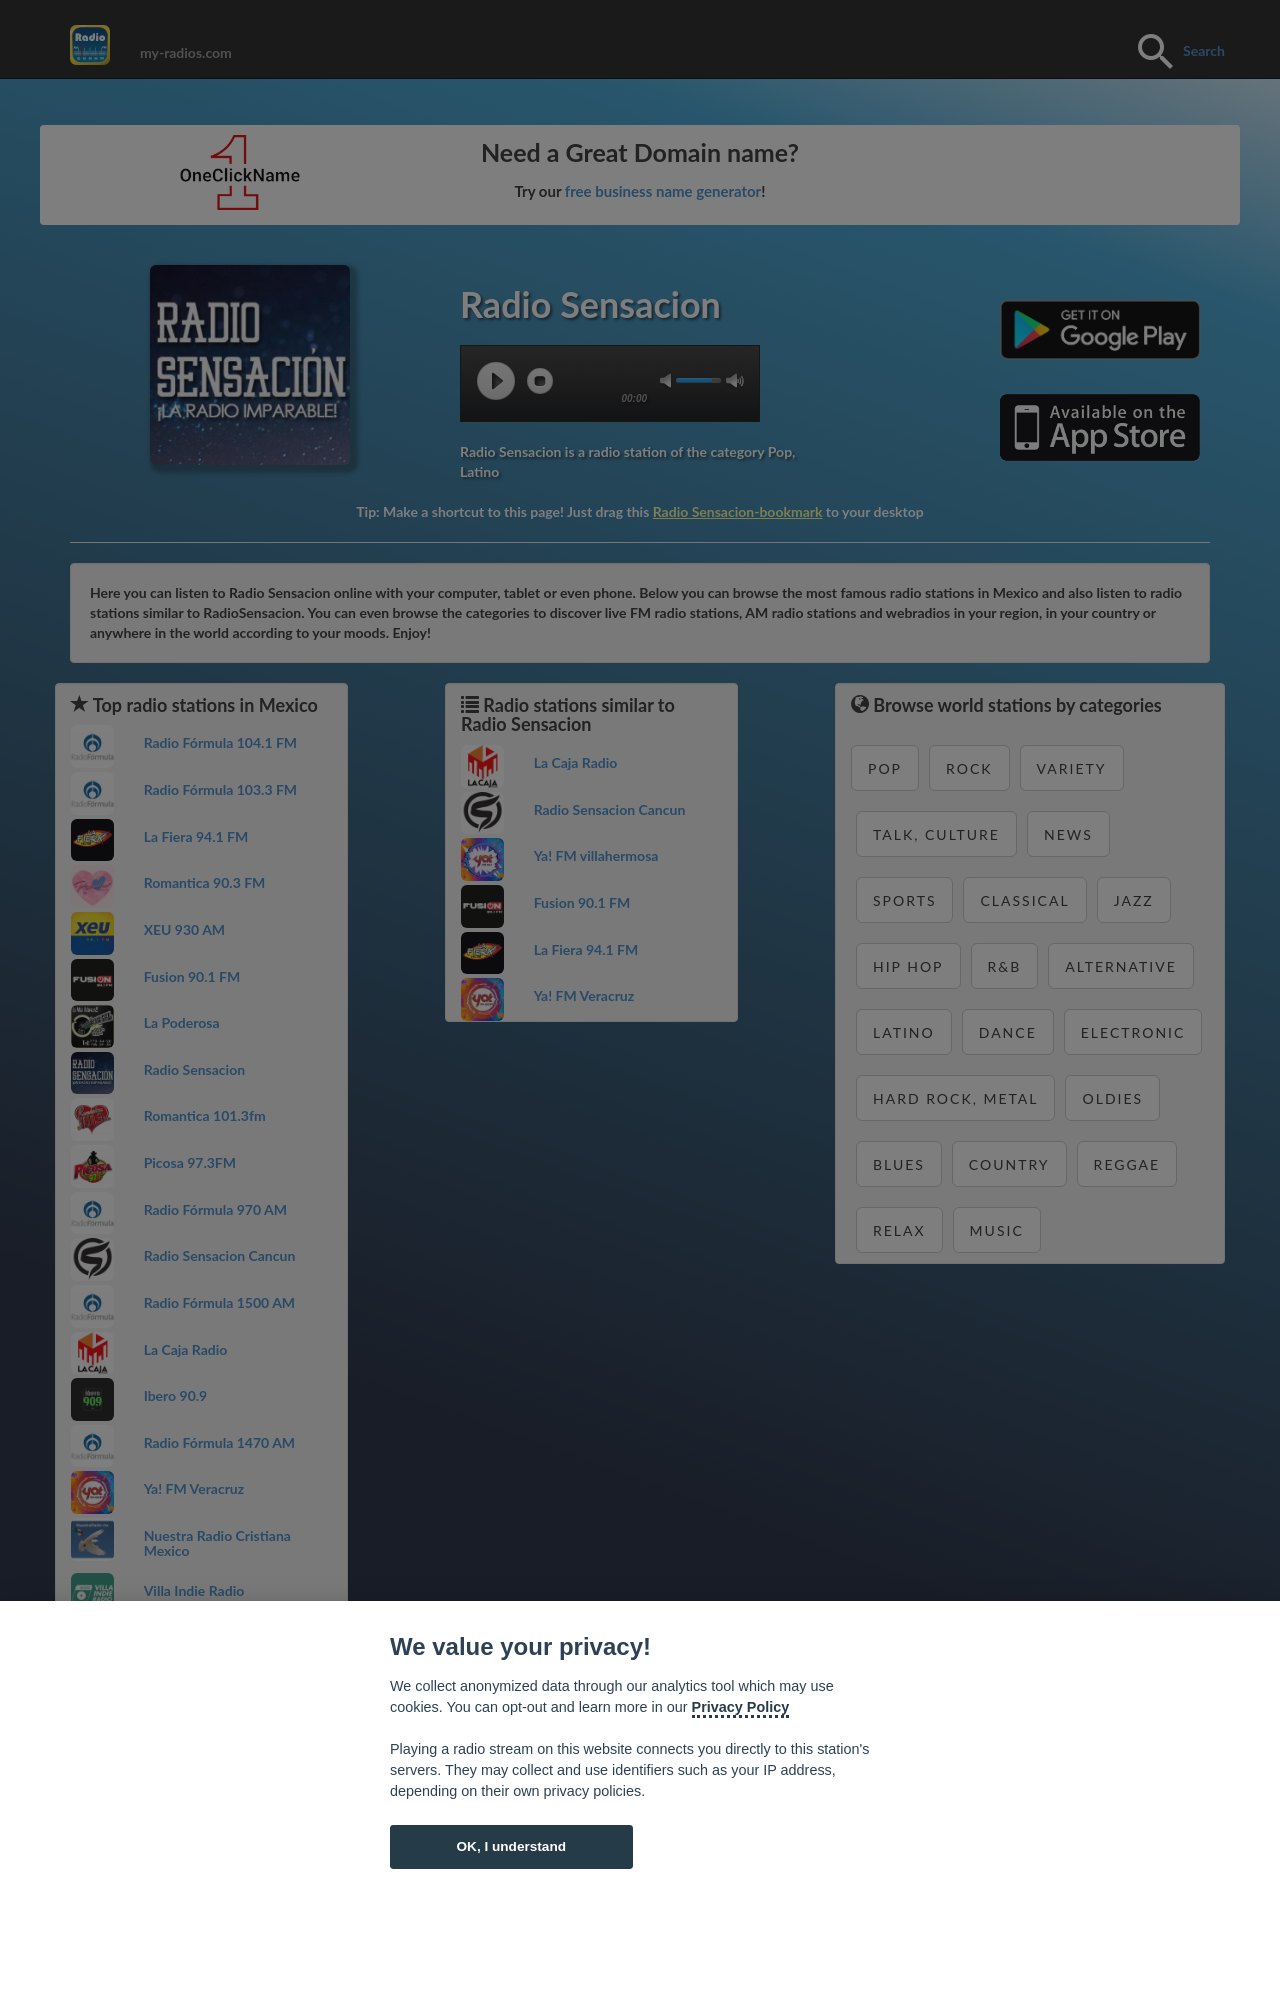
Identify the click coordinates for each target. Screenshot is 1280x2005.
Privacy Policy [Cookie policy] (741, 1707)
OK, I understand (511, 1846)
